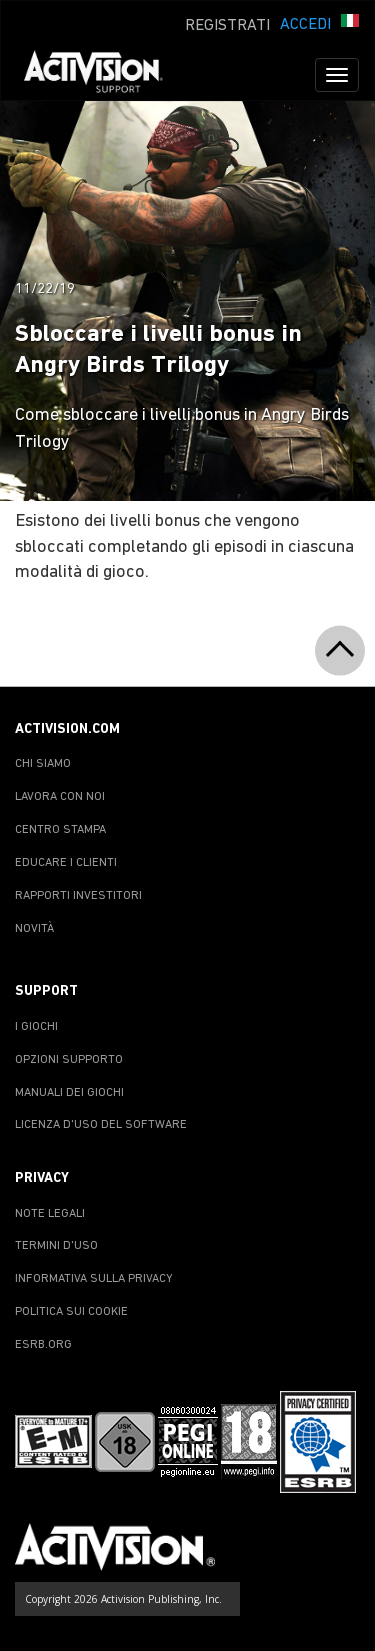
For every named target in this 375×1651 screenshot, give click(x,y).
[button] (350, 23)
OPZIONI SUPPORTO (69, 1060)
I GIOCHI (36, 1027)
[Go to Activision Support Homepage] (103, 75)
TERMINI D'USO (56, 1246)
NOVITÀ (34, 929)
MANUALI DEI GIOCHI (69, 1093)
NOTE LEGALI (50, 1214)
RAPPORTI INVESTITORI (78, 896)
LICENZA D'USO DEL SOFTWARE (101, 1125)
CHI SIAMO (43, 764)
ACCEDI (305, 25)
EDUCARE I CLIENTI (66, 863)
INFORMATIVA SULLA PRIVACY (94, 1279)
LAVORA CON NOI (60, 797)
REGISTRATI (227, 26)
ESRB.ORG (43, 1345)
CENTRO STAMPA (60, 830)
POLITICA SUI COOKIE (71, 1312)
